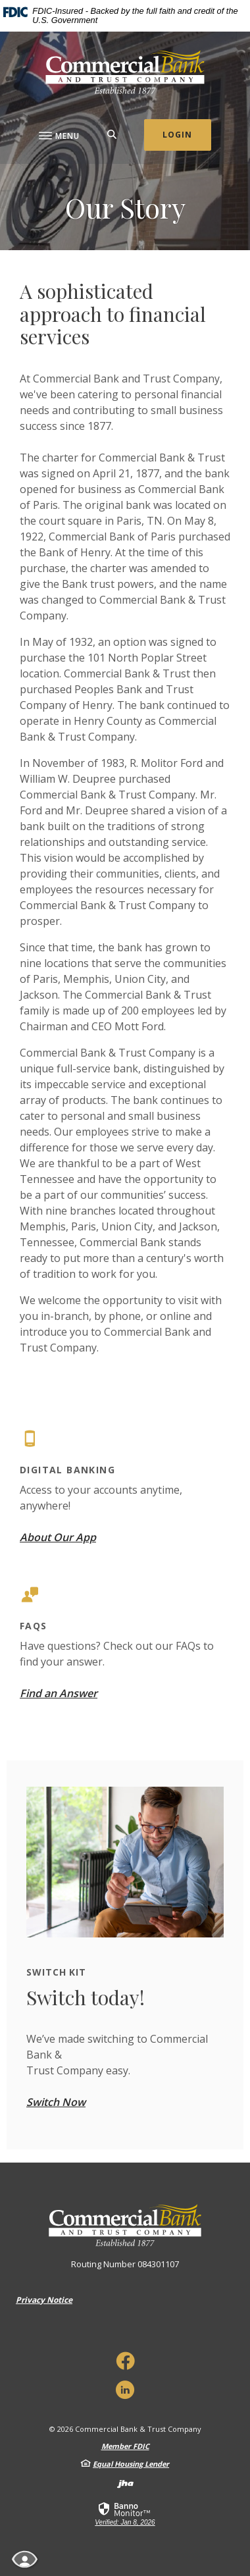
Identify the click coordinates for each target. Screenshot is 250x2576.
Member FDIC (125, 2446)
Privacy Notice (44, 2299)
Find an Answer (58, 1693)
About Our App (58, 1537)
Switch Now (56, 2102)
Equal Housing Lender (131, 2464)
